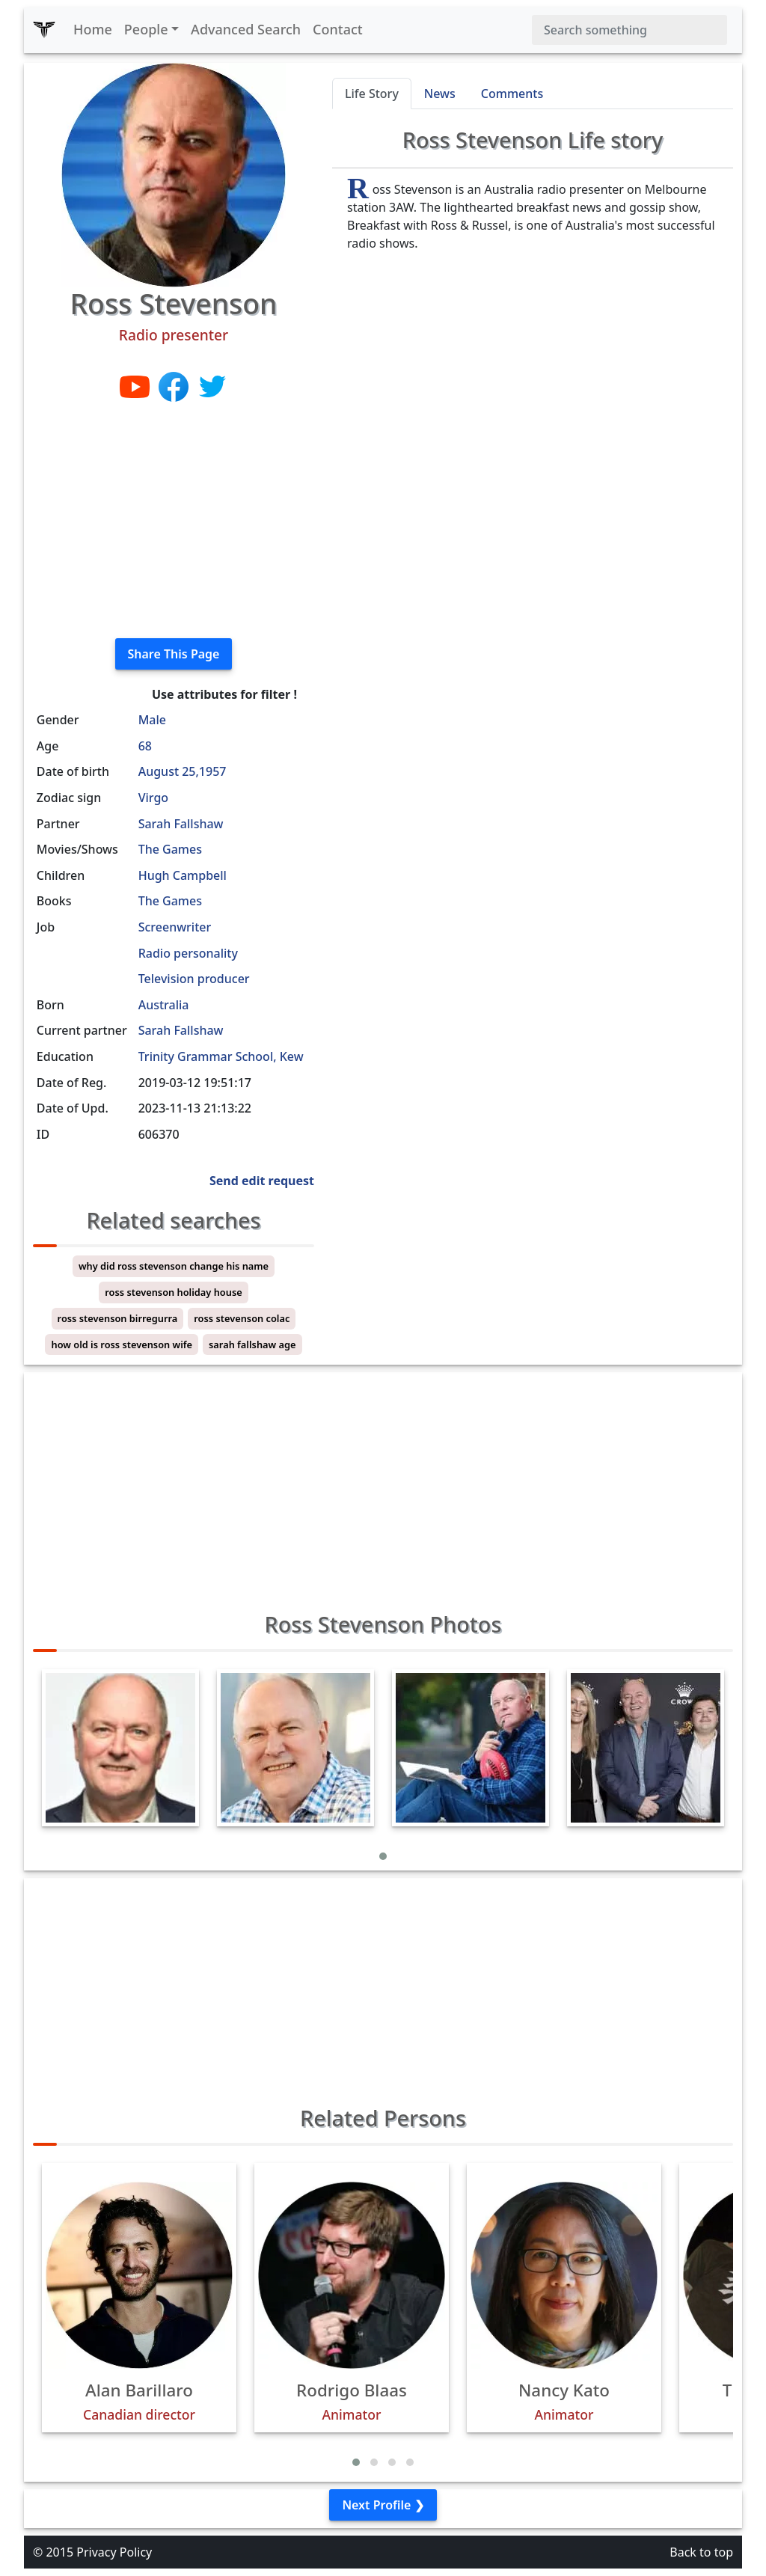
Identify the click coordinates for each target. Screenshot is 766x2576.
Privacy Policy (114, 2552)
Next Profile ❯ (382, 2505)
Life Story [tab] (372, 93)
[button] (383, 1856)
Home (92, 29)
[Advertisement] (173, 521)
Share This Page (174, 654)
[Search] (629, 30)
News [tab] (440, 93)
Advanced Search (246, 29)
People (146, 29)
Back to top (701, 2552)
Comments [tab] (512, 93)
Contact (338, 29)
